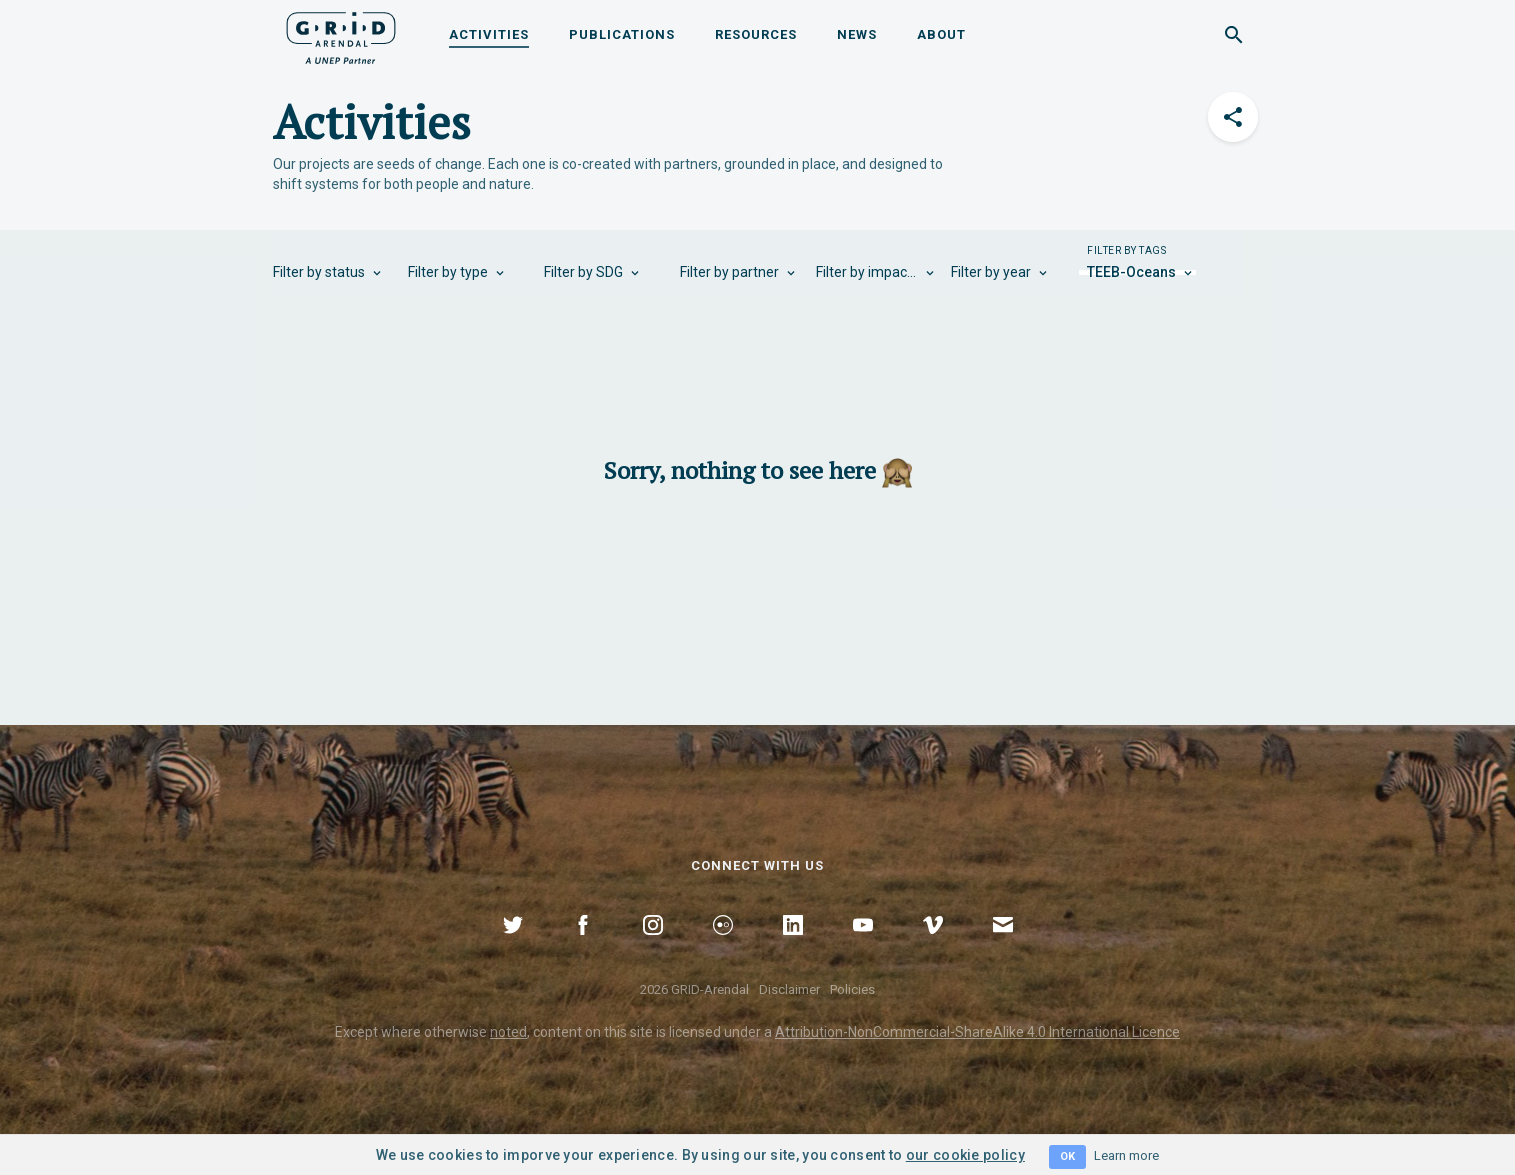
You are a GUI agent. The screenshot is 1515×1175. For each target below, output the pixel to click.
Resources (756, 34)
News (857, 34)
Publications (622, 34)
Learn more (1126, 1155)
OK (1067, 1156)
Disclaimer (789, 989)
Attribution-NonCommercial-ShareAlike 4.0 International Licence (977, 1032)
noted (508, 1032)
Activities (489, 34)
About (941, 34)
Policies (852, 989)
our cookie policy (965, 1155)
